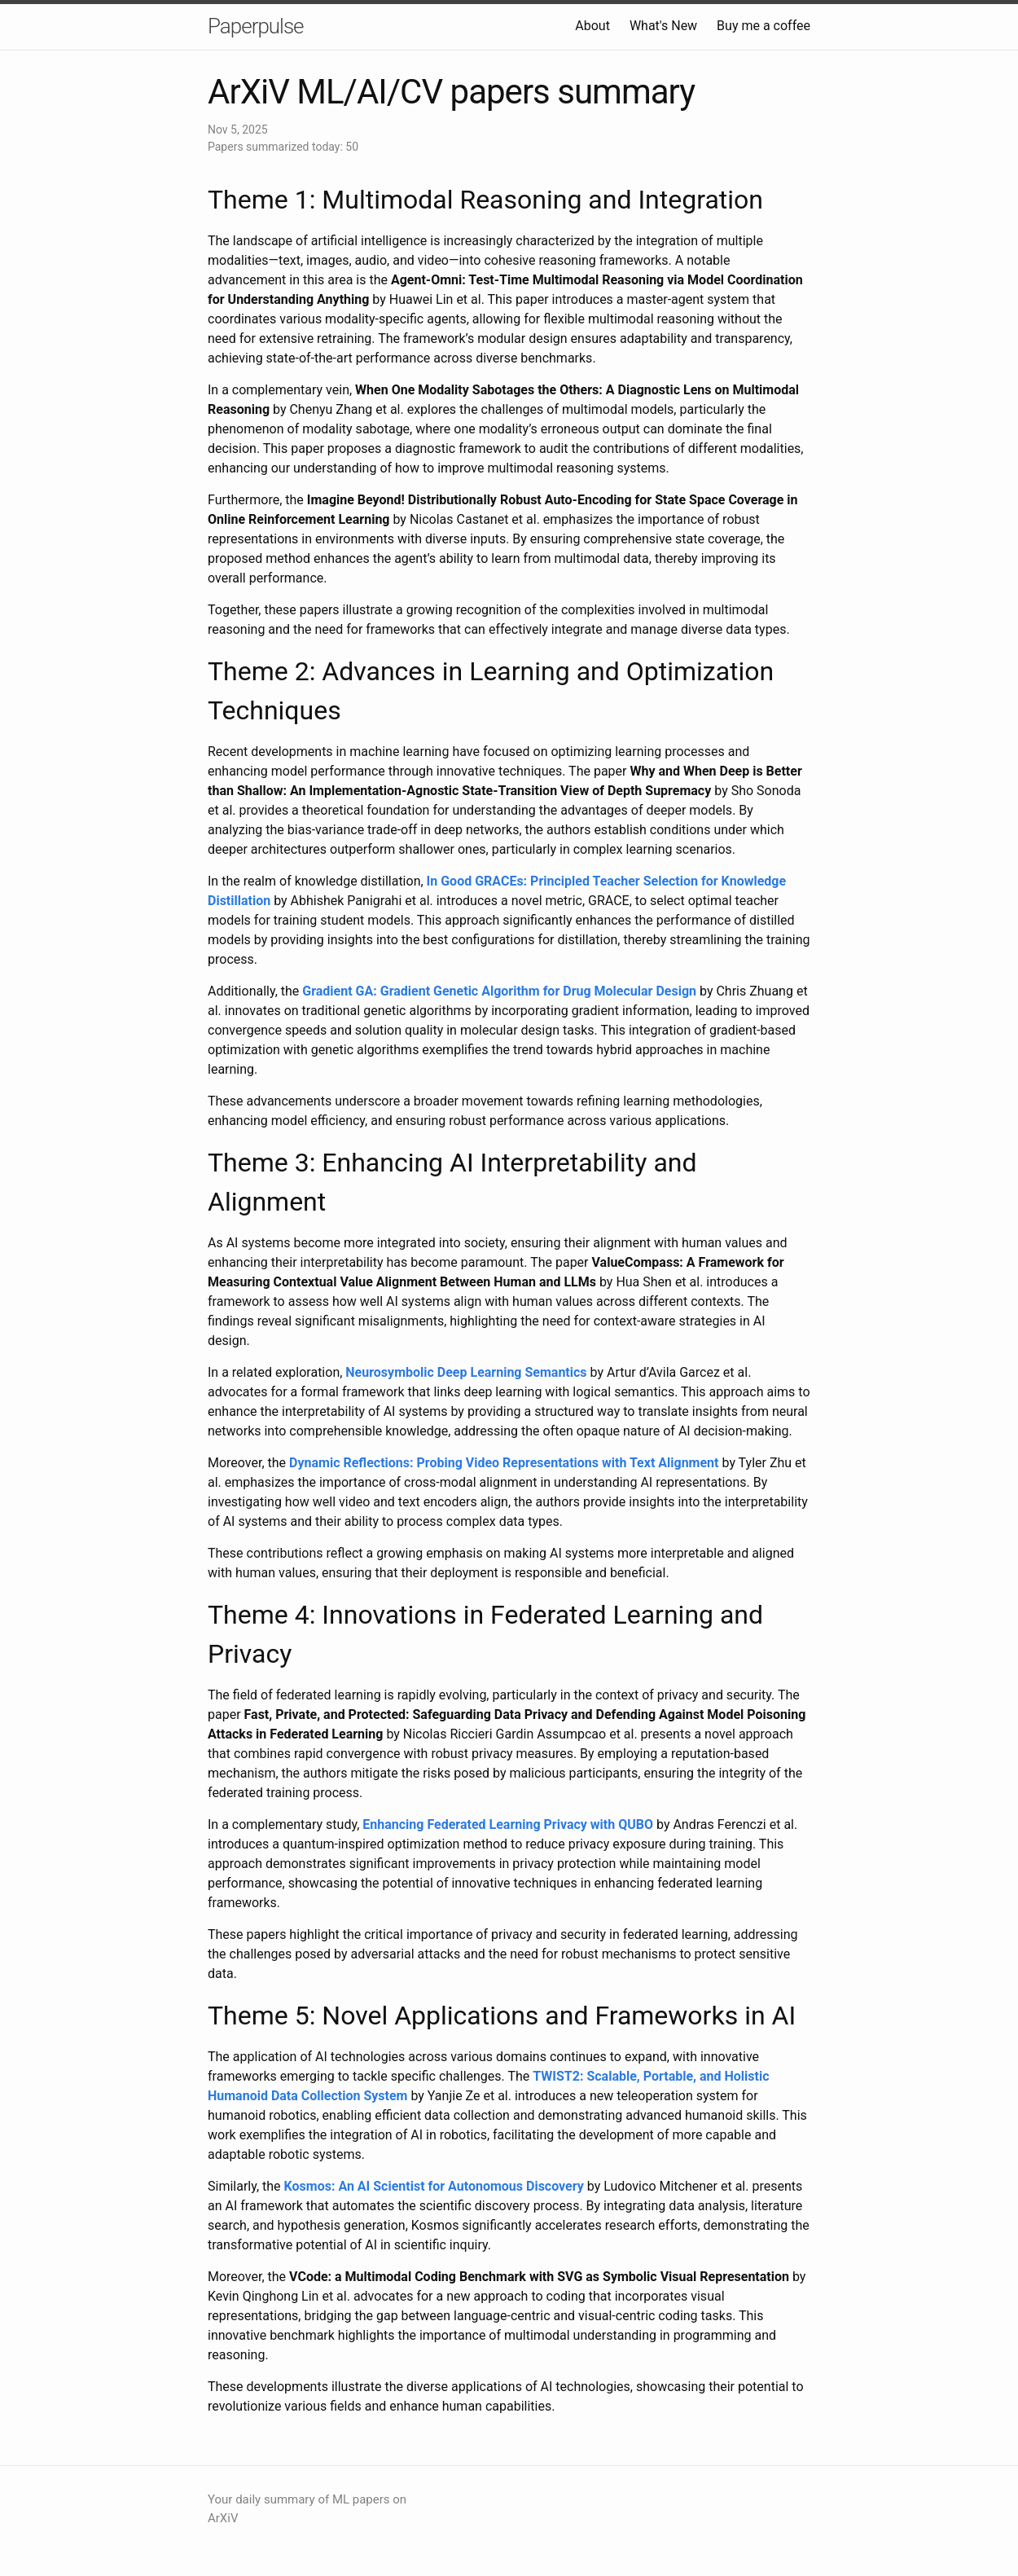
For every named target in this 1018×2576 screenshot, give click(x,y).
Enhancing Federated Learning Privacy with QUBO (507, 1824)
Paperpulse (256, 26)
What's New (663, 25)
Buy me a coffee (763, 25)
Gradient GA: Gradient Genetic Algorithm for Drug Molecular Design (499, 991)
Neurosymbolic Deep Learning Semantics (465, 1372)
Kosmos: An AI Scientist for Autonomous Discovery (434, 2186)
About (592, 25)
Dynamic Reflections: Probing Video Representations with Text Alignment (503, 1462)
